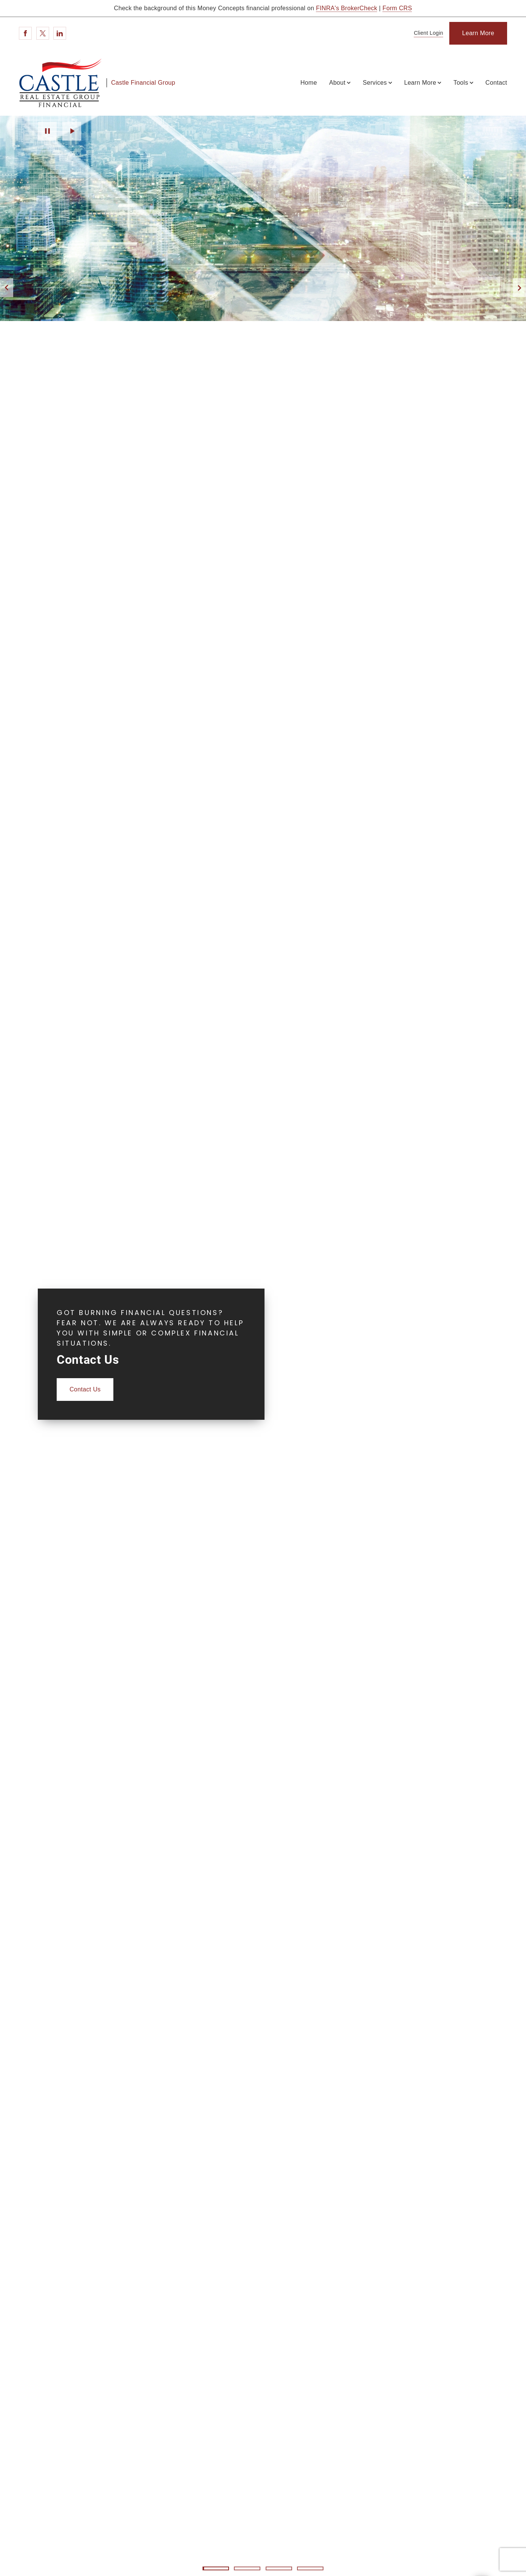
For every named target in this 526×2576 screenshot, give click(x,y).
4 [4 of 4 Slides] (310, 2568)
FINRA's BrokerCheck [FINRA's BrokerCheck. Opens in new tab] (346, 8)
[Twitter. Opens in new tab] (42, 33)
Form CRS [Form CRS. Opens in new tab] (397, 8)
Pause (47, 131)
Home (308, 82)
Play (71, 131)
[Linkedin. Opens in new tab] (59, 33)
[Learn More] (478, 33)
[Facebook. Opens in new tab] (25, 33)
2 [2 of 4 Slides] (247, 2568)
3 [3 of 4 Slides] (279, 2568)
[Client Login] (427, 33)
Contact (496, 82)
